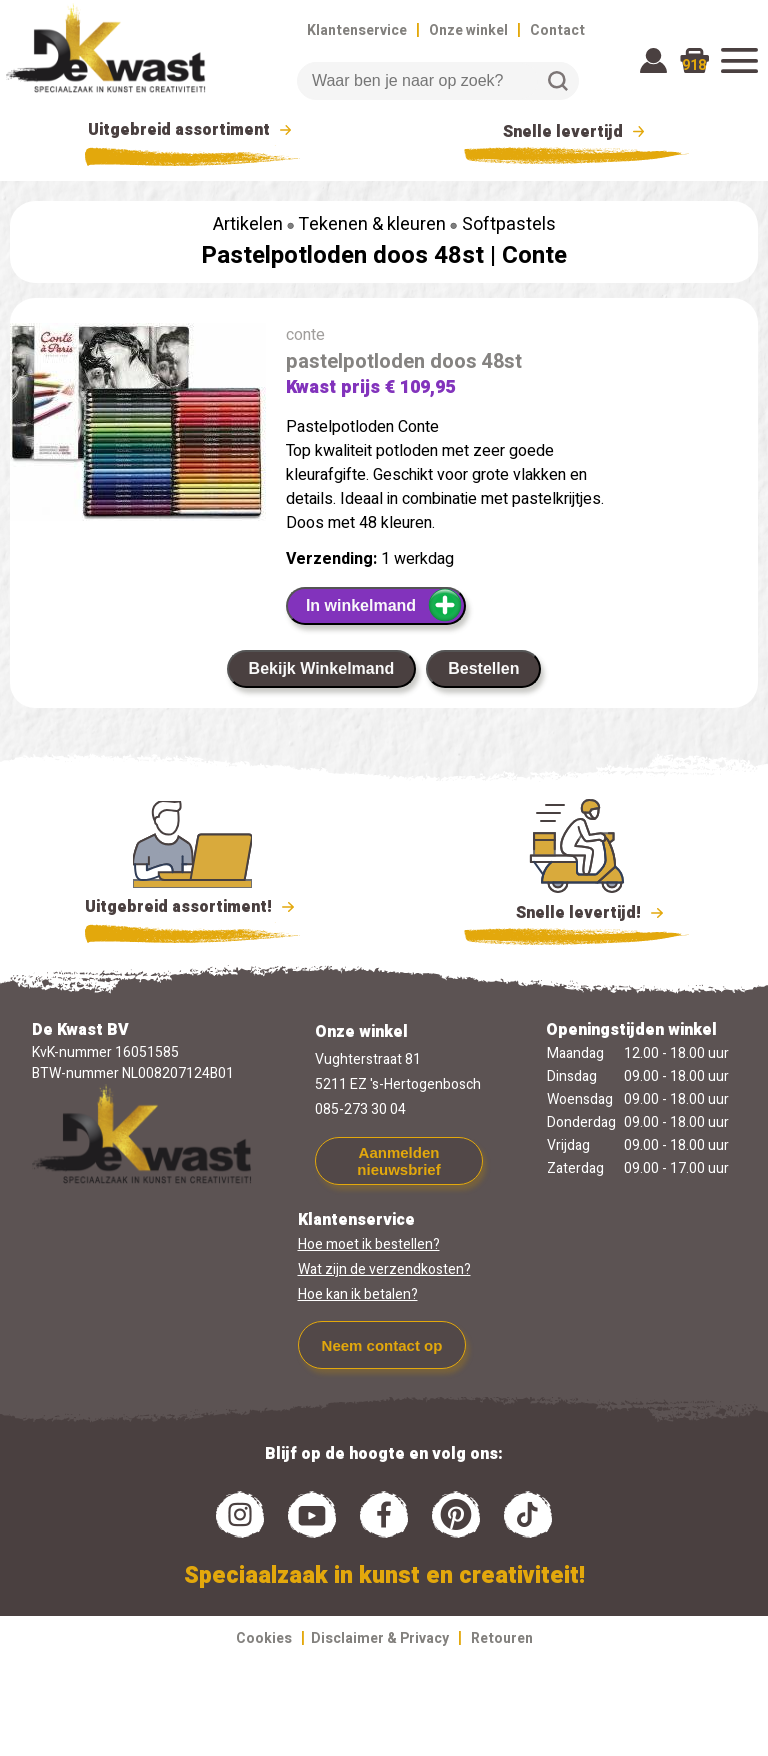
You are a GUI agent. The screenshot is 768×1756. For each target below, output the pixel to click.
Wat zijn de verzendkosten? (384, 1269)
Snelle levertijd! (576, 911)
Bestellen (483, 668)
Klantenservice (357, 30)
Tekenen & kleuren (372, 224)
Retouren (502, 1638)
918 (694, 65)
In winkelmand (384, 605)
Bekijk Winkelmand (322, 668)
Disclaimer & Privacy (380, 1638)
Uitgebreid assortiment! (192, 907)
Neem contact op (382, 1345)
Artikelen (248, 224)
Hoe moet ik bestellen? (369, 1244)
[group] (138, 426)
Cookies (264, 1638)
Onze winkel (468, 30)
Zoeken (558, 81)
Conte (534, 255)
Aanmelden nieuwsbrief (398, 1161)
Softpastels (509, 224)
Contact (557, 30)
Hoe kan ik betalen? (358, 1294)
